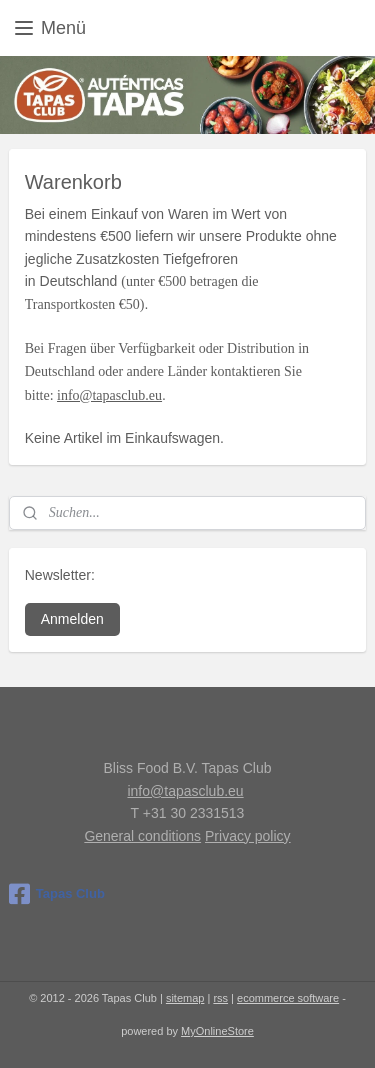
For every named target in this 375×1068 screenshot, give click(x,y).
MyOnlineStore (217, 1031)
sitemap (185, 998)
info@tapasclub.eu (109, 395)
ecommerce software (288, 998)
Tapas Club (57, 894)
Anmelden (72, 619)
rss (220, 998)
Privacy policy (248, 836)
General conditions (142, 836)
